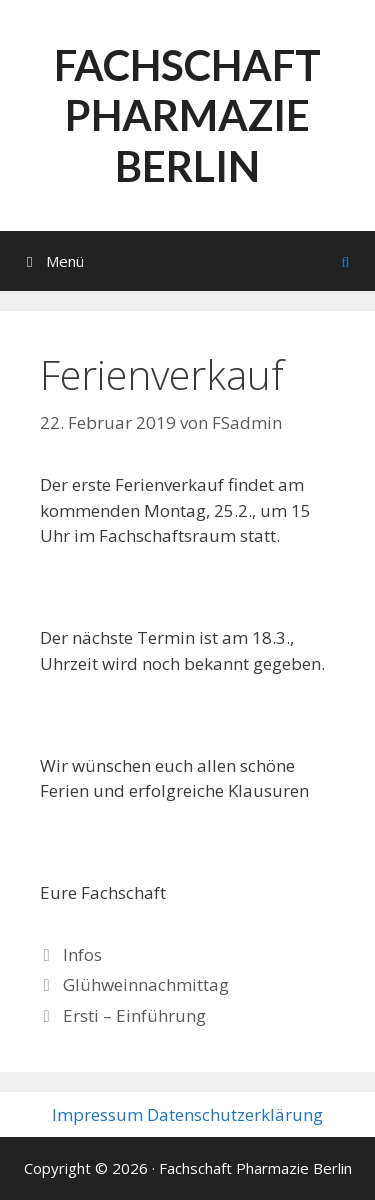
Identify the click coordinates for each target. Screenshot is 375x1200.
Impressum (97, 1114)
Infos (82, 954)
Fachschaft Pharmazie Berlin (187, 115)
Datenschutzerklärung (235, 1114)
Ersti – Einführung (134, 1015)
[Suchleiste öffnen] (345, 261)
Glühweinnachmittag (146, 984)
